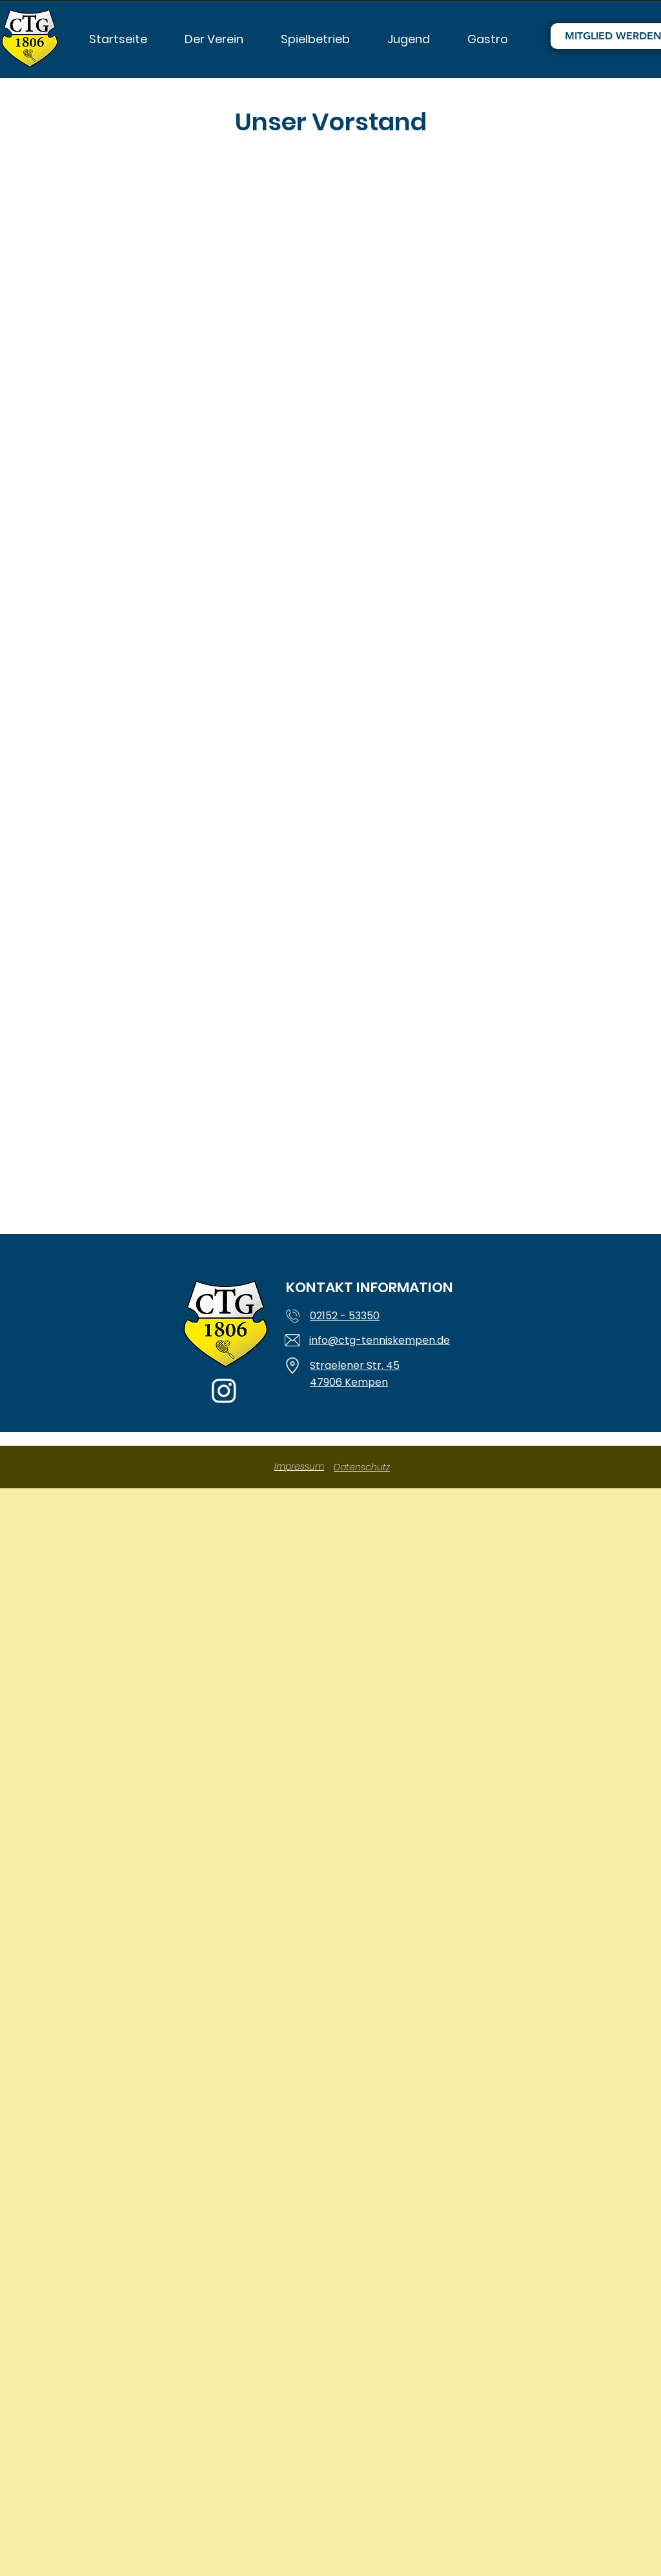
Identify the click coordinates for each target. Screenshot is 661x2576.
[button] (214, 36)
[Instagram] (224, 1390)
